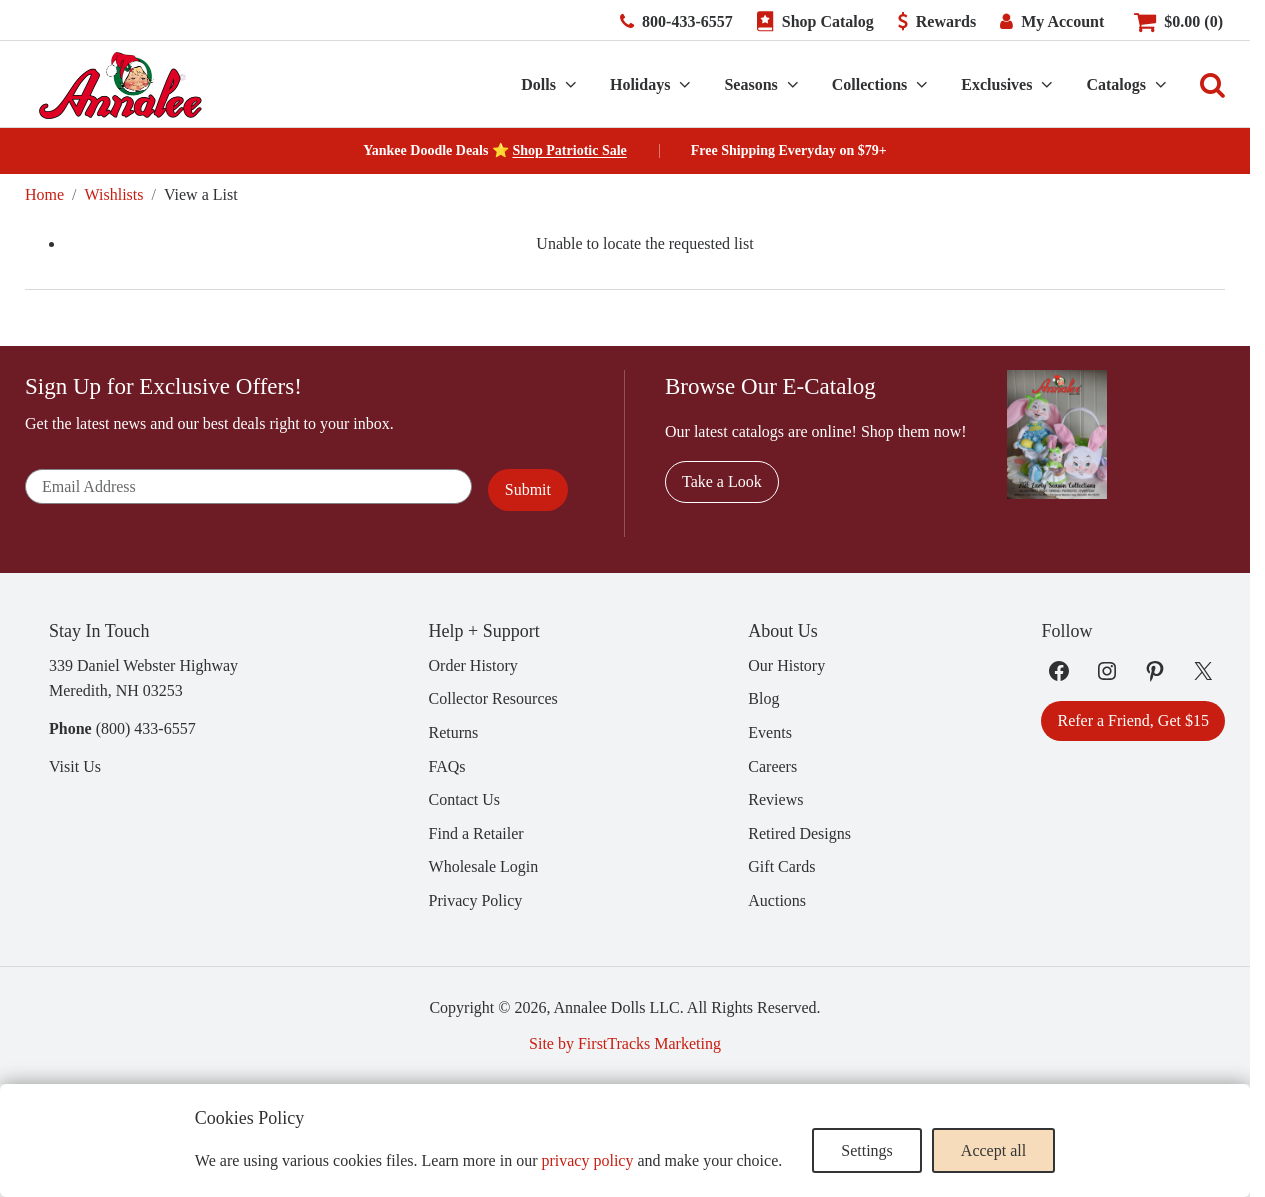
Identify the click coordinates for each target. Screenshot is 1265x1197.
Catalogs (1116, 84)
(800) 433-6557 (146, 728)
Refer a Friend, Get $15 (1133, 720)
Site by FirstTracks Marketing (625, 1043)
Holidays (640, 84)
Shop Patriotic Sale (569, 150)
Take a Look (722, 481)
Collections (870, 84)
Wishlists (114, 194)
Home (44, 194)
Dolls (538, 84)
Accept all (993, 1150)
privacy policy (587, 1160)
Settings (867, 1150)
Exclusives (996, 84)
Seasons (750, 84)
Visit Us (75, 766)
